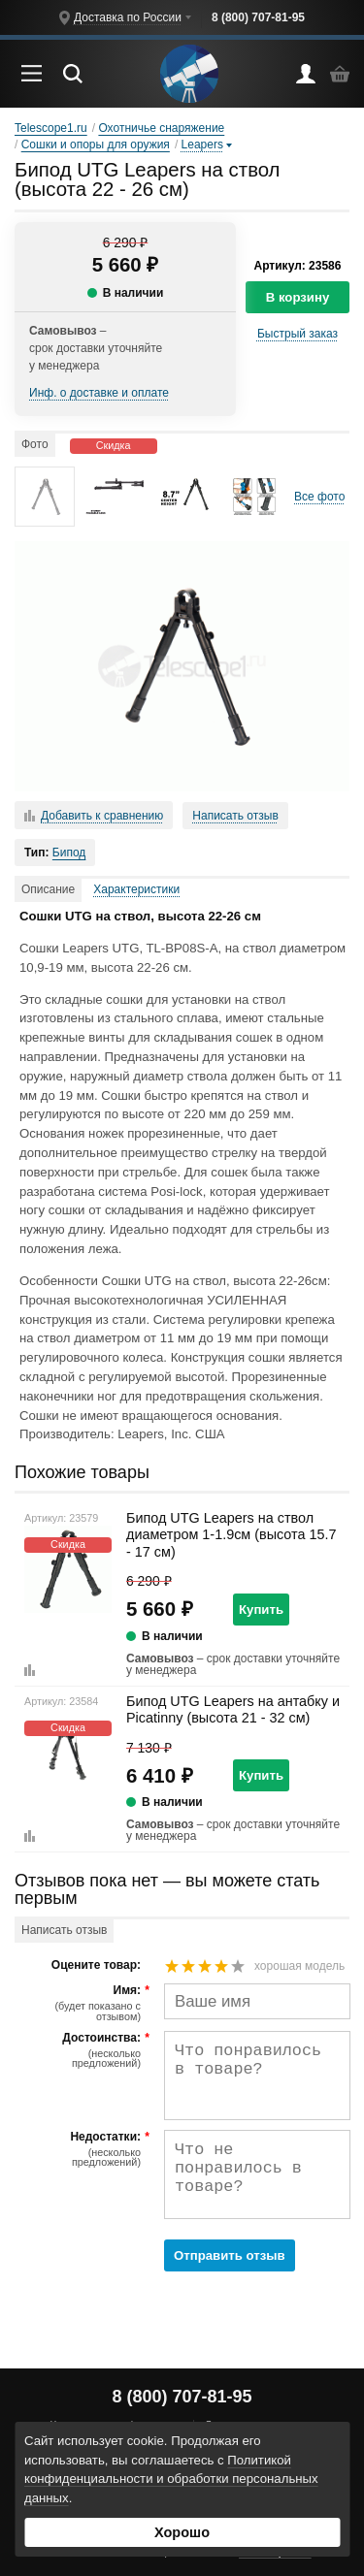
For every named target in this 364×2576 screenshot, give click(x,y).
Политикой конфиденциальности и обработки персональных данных (171, 2479)
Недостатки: (80, 2150)
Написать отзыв (235, 815)
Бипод (69, 852)
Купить (261, 1609)
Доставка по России (128, 17)
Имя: (80, 2003)
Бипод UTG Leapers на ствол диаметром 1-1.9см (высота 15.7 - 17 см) (231, 1535)
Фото (35, 444)
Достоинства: (80, 2051)
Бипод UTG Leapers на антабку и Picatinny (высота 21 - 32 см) (233, 1709)
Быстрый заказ (297, 333)
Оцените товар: (96, 1965)
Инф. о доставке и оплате (99, 393)
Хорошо (182, 2532)
